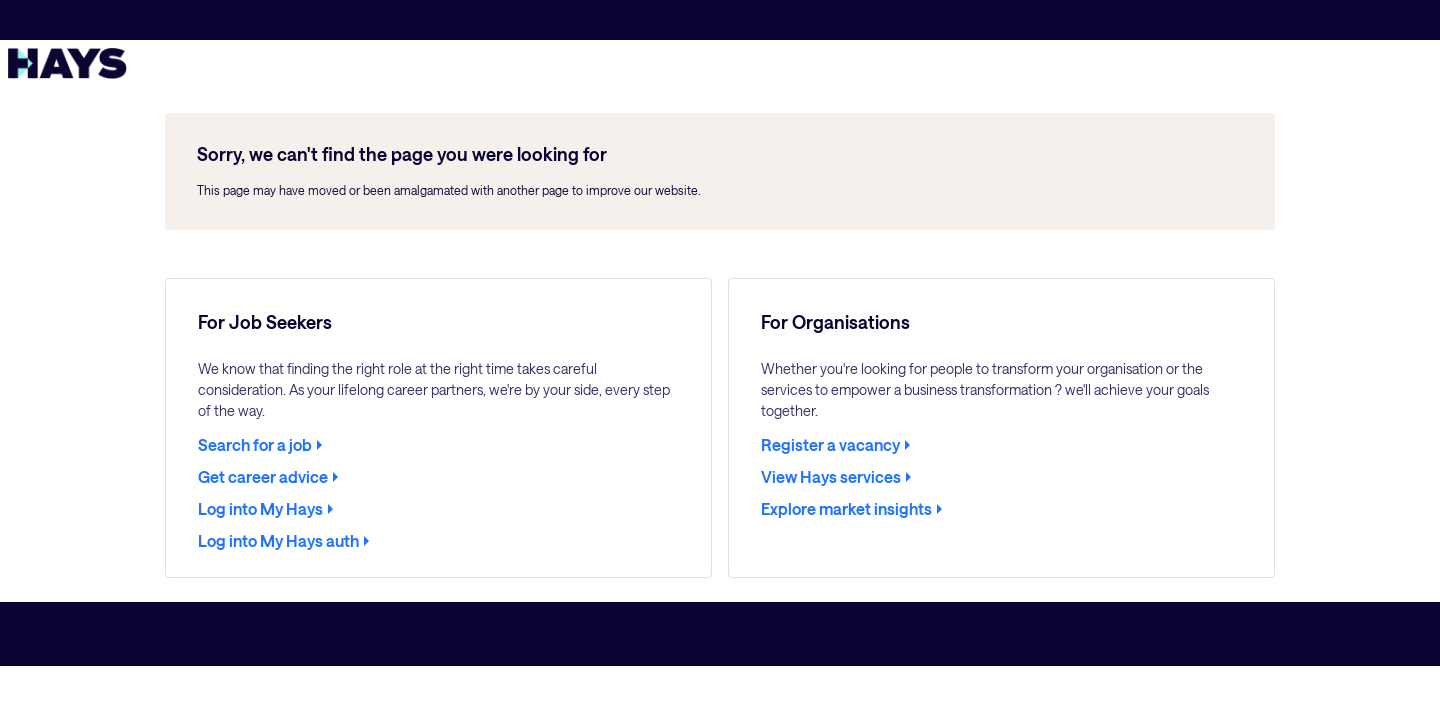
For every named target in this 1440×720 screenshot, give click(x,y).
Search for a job (255, 445)
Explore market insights (846, 509)
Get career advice (263, 477)
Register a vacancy (830, 445)
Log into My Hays (260, 509)
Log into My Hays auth (278, 541)
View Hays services (831, 477)
